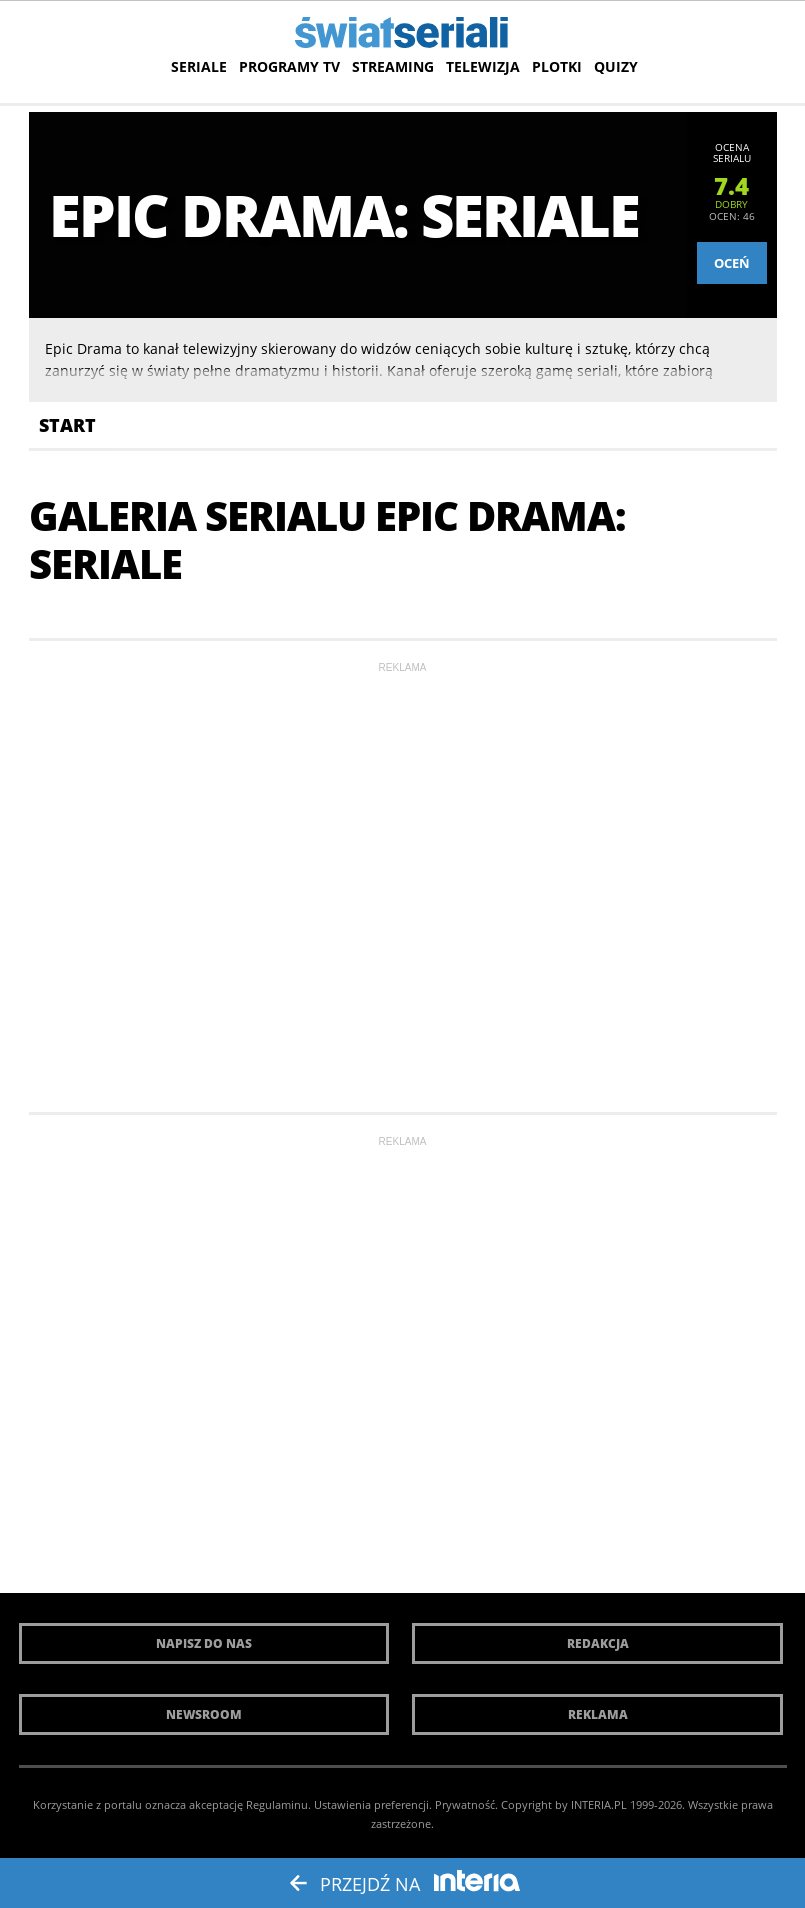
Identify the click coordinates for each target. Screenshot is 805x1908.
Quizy (616, 66)
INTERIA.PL (599, 1804)
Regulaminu (277, 1804)
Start (67, 425)
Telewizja (483, 66)
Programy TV (289, 66)
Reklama (598, 1714)
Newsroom (204, 1714)
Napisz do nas (204, 1643)
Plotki (557, 66)
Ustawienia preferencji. (373, 1804)
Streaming (393, 66)
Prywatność (465, 1804)
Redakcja (598, 1643)
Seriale (199, 66)
